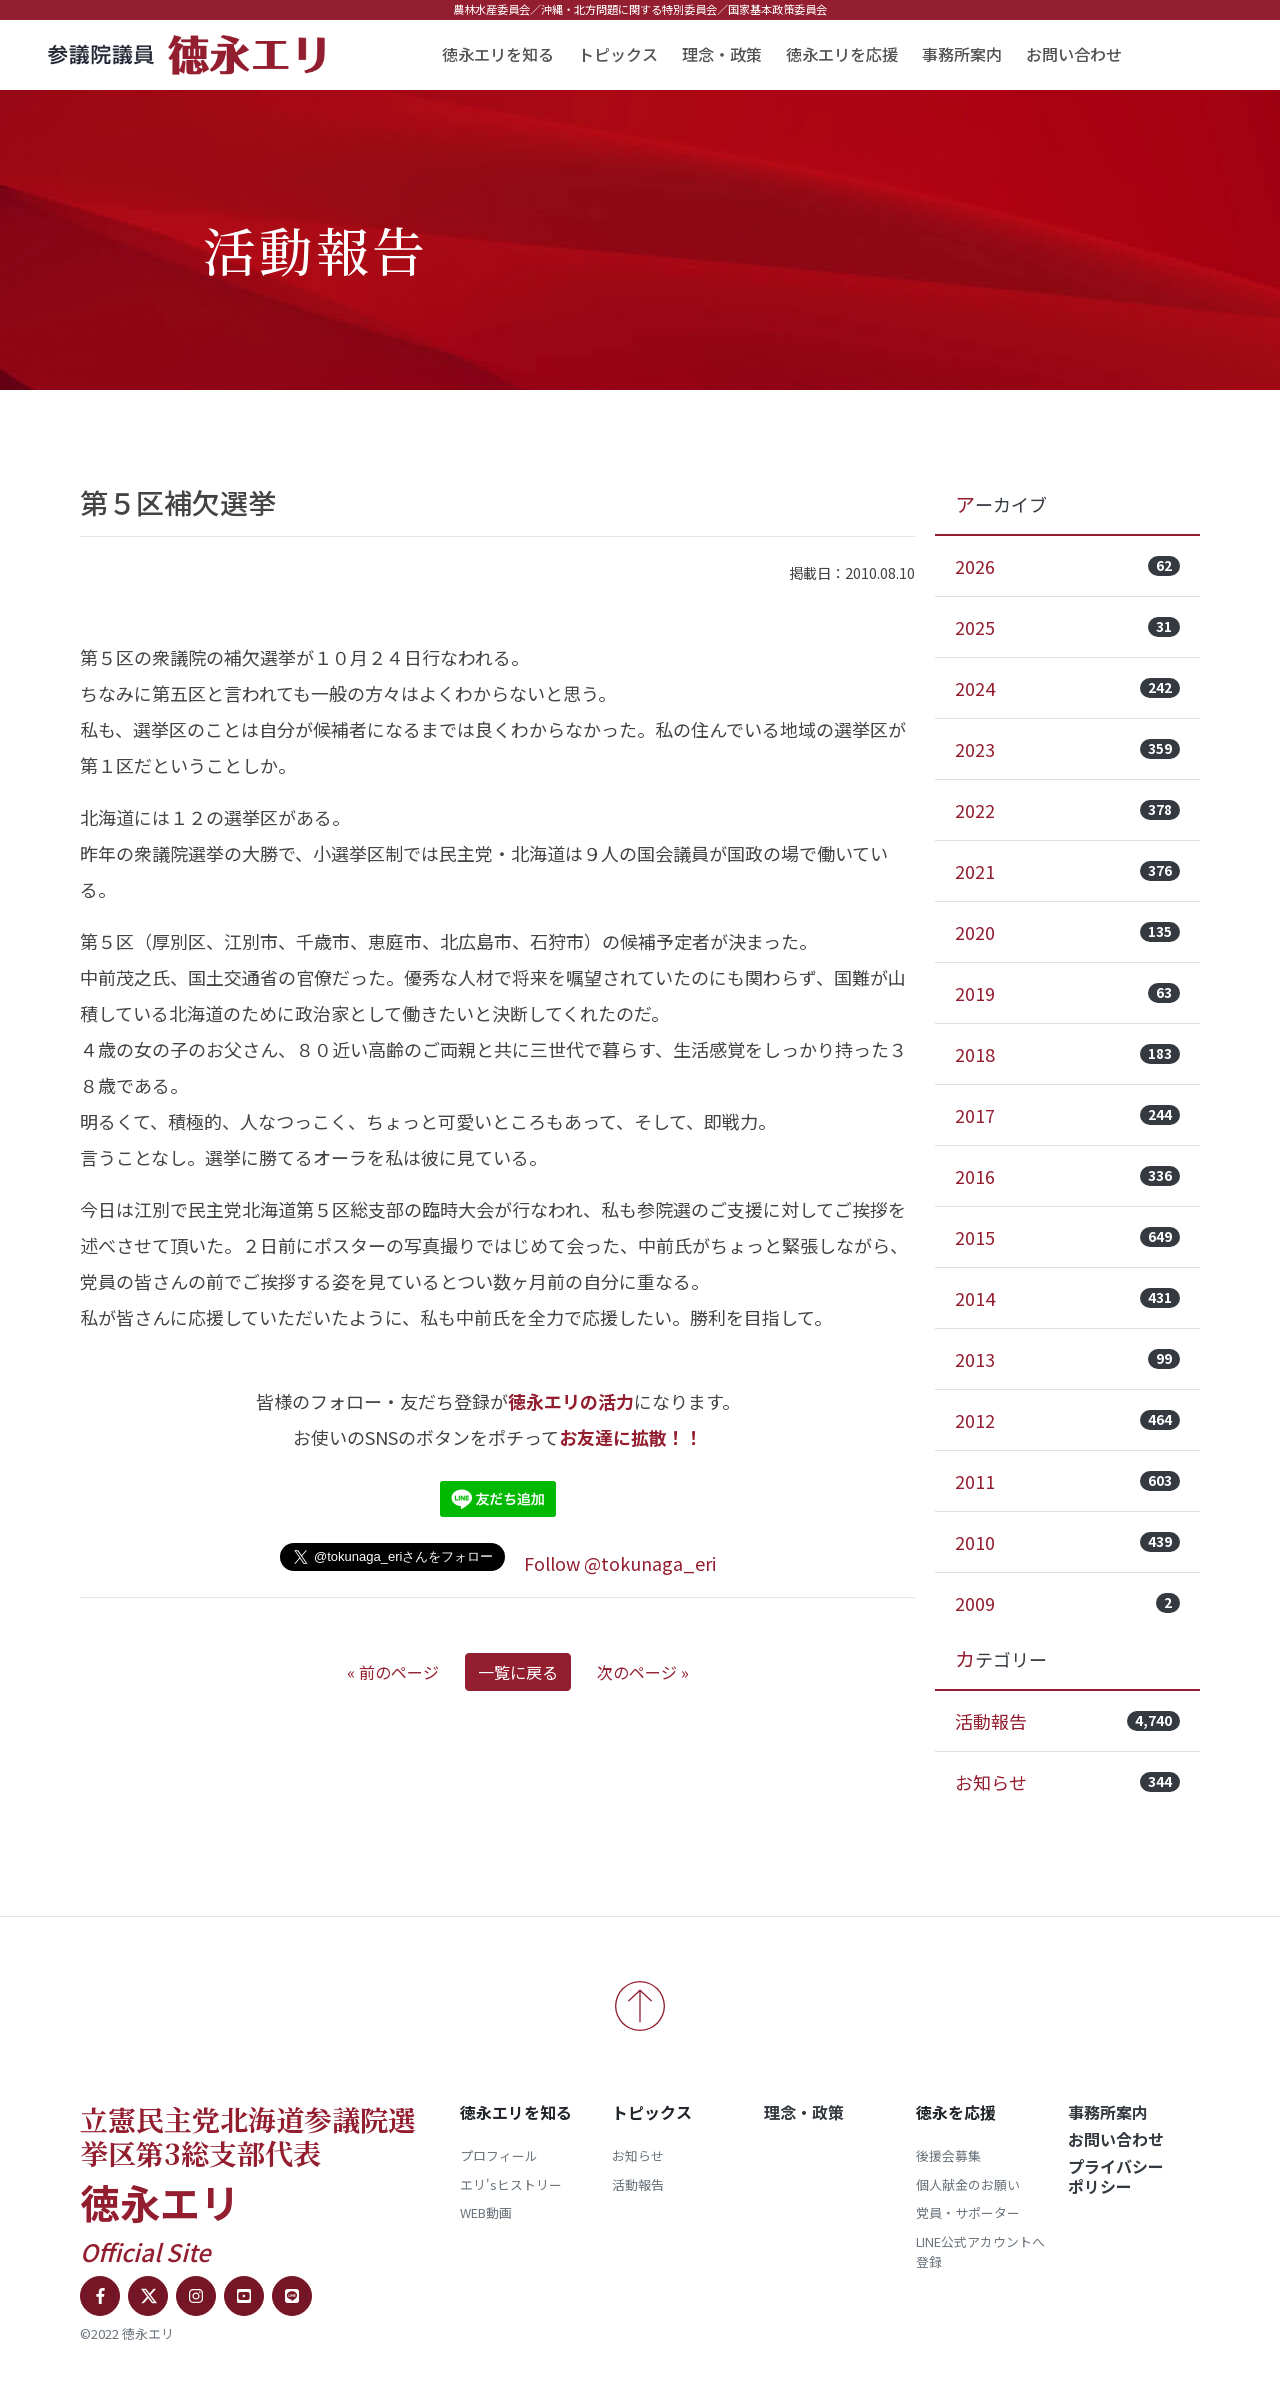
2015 (1067, 1237)
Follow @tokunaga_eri (620, 1563)
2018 (1067, 1054)
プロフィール (499, 2155)
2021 (1067, 871)
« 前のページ (393, 1672)
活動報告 (1067, 1721)
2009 (1067, 1603)
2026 (1067, 566)
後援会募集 (948, 2155)
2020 (1067, 932)
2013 (1067, 1359)
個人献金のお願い (968, 2184)
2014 (1067, 1298)
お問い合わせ (1074, 54)
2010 (1067, 1542)
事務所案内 (962, 54)
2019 (1067, 993)
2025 (1067, 627)
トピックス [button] (618, 54)
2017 (1067, 1115)
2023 (1067, 749)
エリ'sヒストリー (511, 2184)
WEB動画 (486, 2212)
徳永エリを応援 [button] (842, 54)
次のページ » (643, 1672)
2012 (1067, 1420)
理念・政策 (722, 54)
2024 (1067, 688)
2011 (1067, 1481)
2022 (1067, 810)
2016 (1067, 1176)
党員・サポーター (968, 2212)
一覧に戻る (518, 1672)
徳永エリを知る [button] (498, 54)
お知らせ (1067, 1782)
